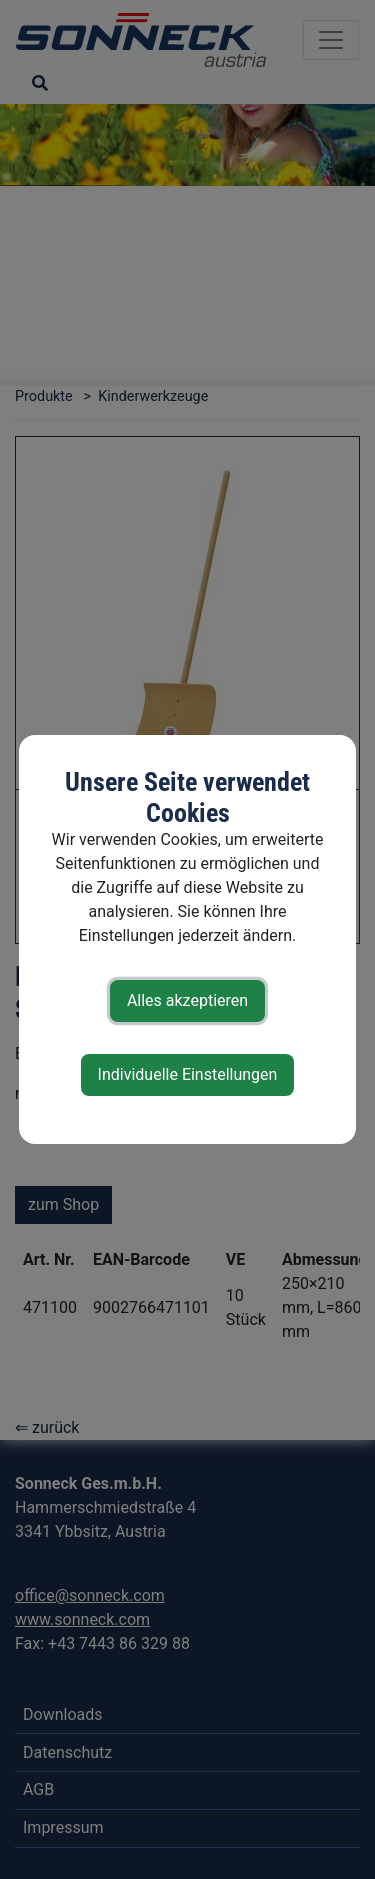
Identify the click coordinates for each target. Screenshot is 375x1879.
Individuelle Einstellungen (188, 1074)
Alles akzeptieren (187, 1000)
